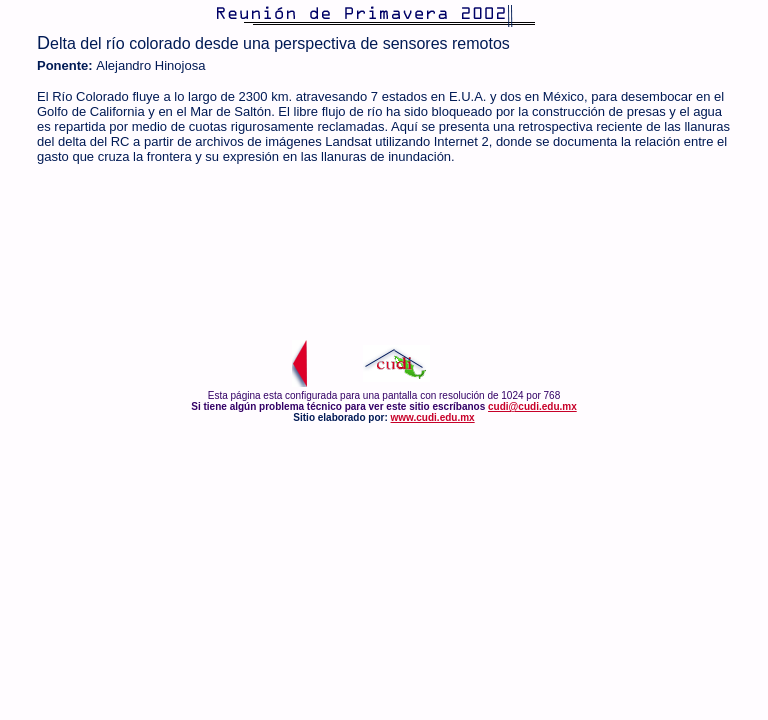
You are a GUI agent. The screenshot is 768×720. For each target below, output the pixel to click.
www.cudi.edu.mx (433, 417)
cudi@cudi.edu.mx (532, 406)
